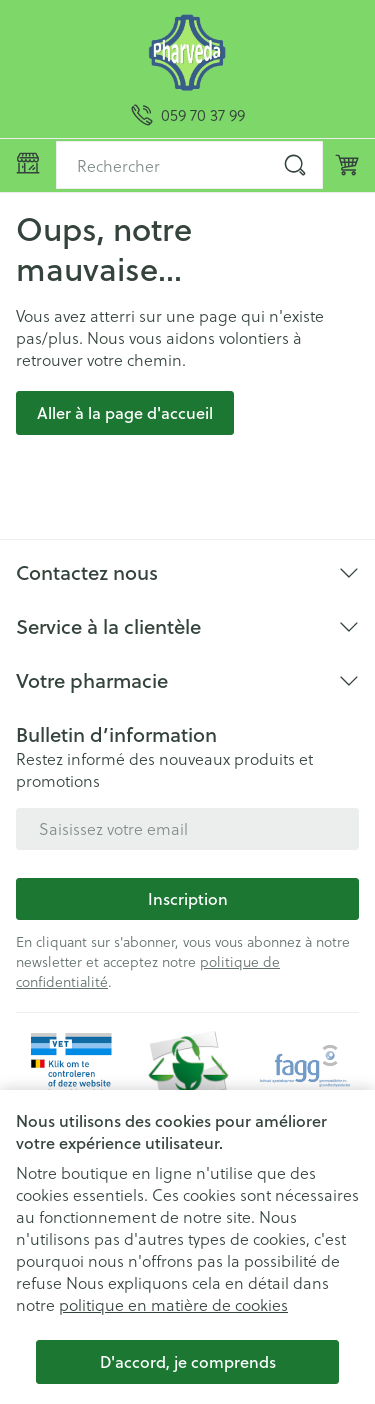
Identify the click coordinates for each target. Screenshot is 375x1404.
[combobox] (189, 165)
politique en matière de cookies (173, 1304)
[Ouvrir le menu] (28, 163)
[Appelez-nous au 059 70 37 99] (188, 115)
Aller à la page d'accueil (125, 412)
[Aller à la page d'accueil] (187, 52)
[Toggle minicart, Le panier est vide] (347, 165)
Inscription (188, 898)
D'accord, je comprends (188, 1361)
